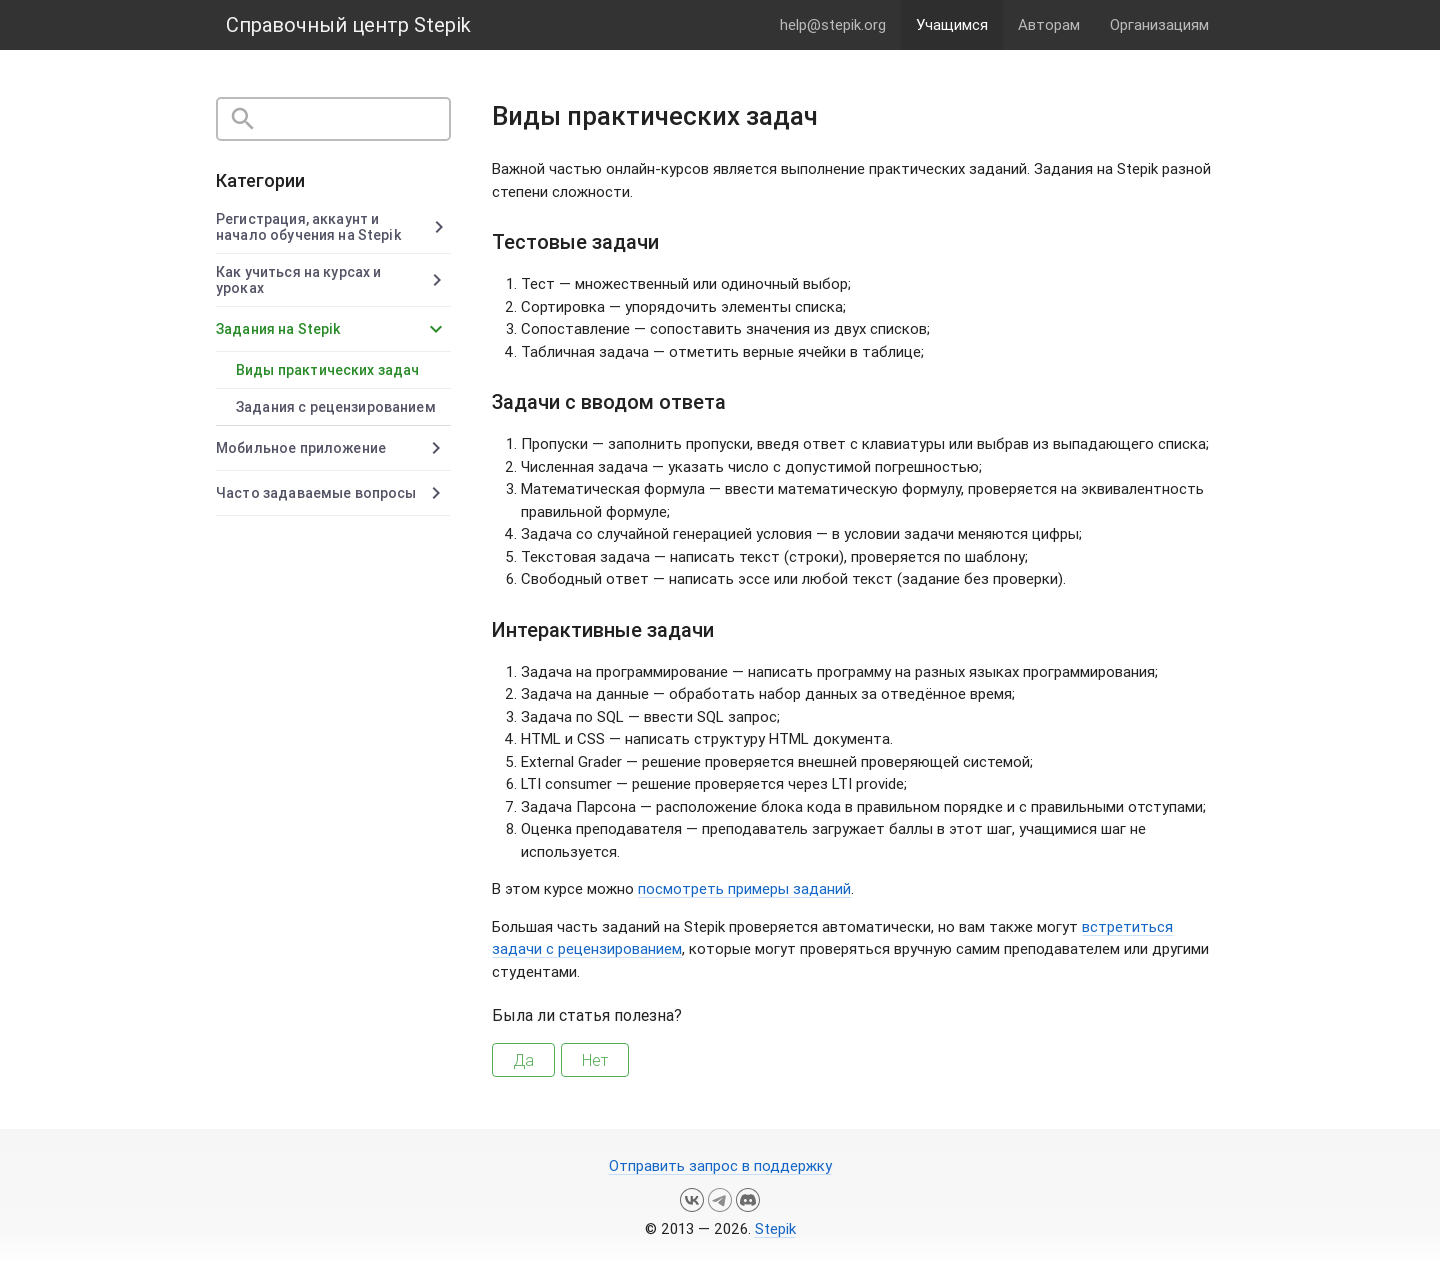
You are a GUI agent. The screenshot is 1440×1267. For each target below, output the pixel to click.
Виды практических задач (327, 370)
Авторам (1049, 24)
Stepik (775, 1228)
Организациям (1159, 24)
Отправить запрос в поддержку (720, 1165)
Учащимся (952, 24)
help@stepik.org (833, 24)
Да (523, 1060)
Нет (595, 1060)
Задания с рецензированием (336, 407)
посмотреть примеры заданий (744, 888)
